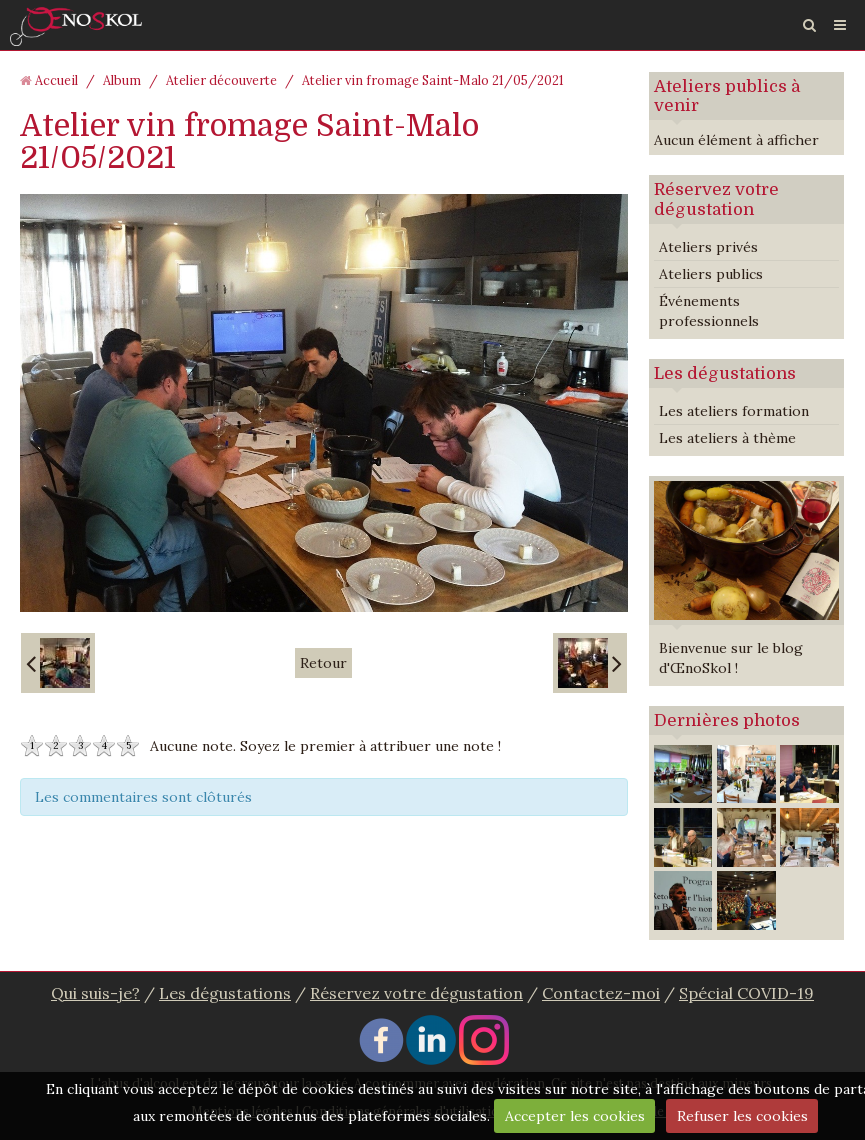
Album (122, 80)
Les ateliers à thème (727, 438)
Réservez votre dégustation (716, 199)
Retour (323, 663)
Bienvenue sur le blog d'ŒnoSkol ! (731, 658)
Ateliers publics (711, 274)
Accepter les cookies (575, 1116)
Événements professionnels (709, 311)
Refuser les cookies (742, 1116)
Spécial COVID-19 (746, 993)
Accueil (56, 80)
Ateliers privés (708, 247)
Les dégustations (725, 373)
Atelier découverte (221, 80)
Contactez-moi (601, 993)
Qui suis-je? (95, 993)
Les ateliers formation (734, 411)
